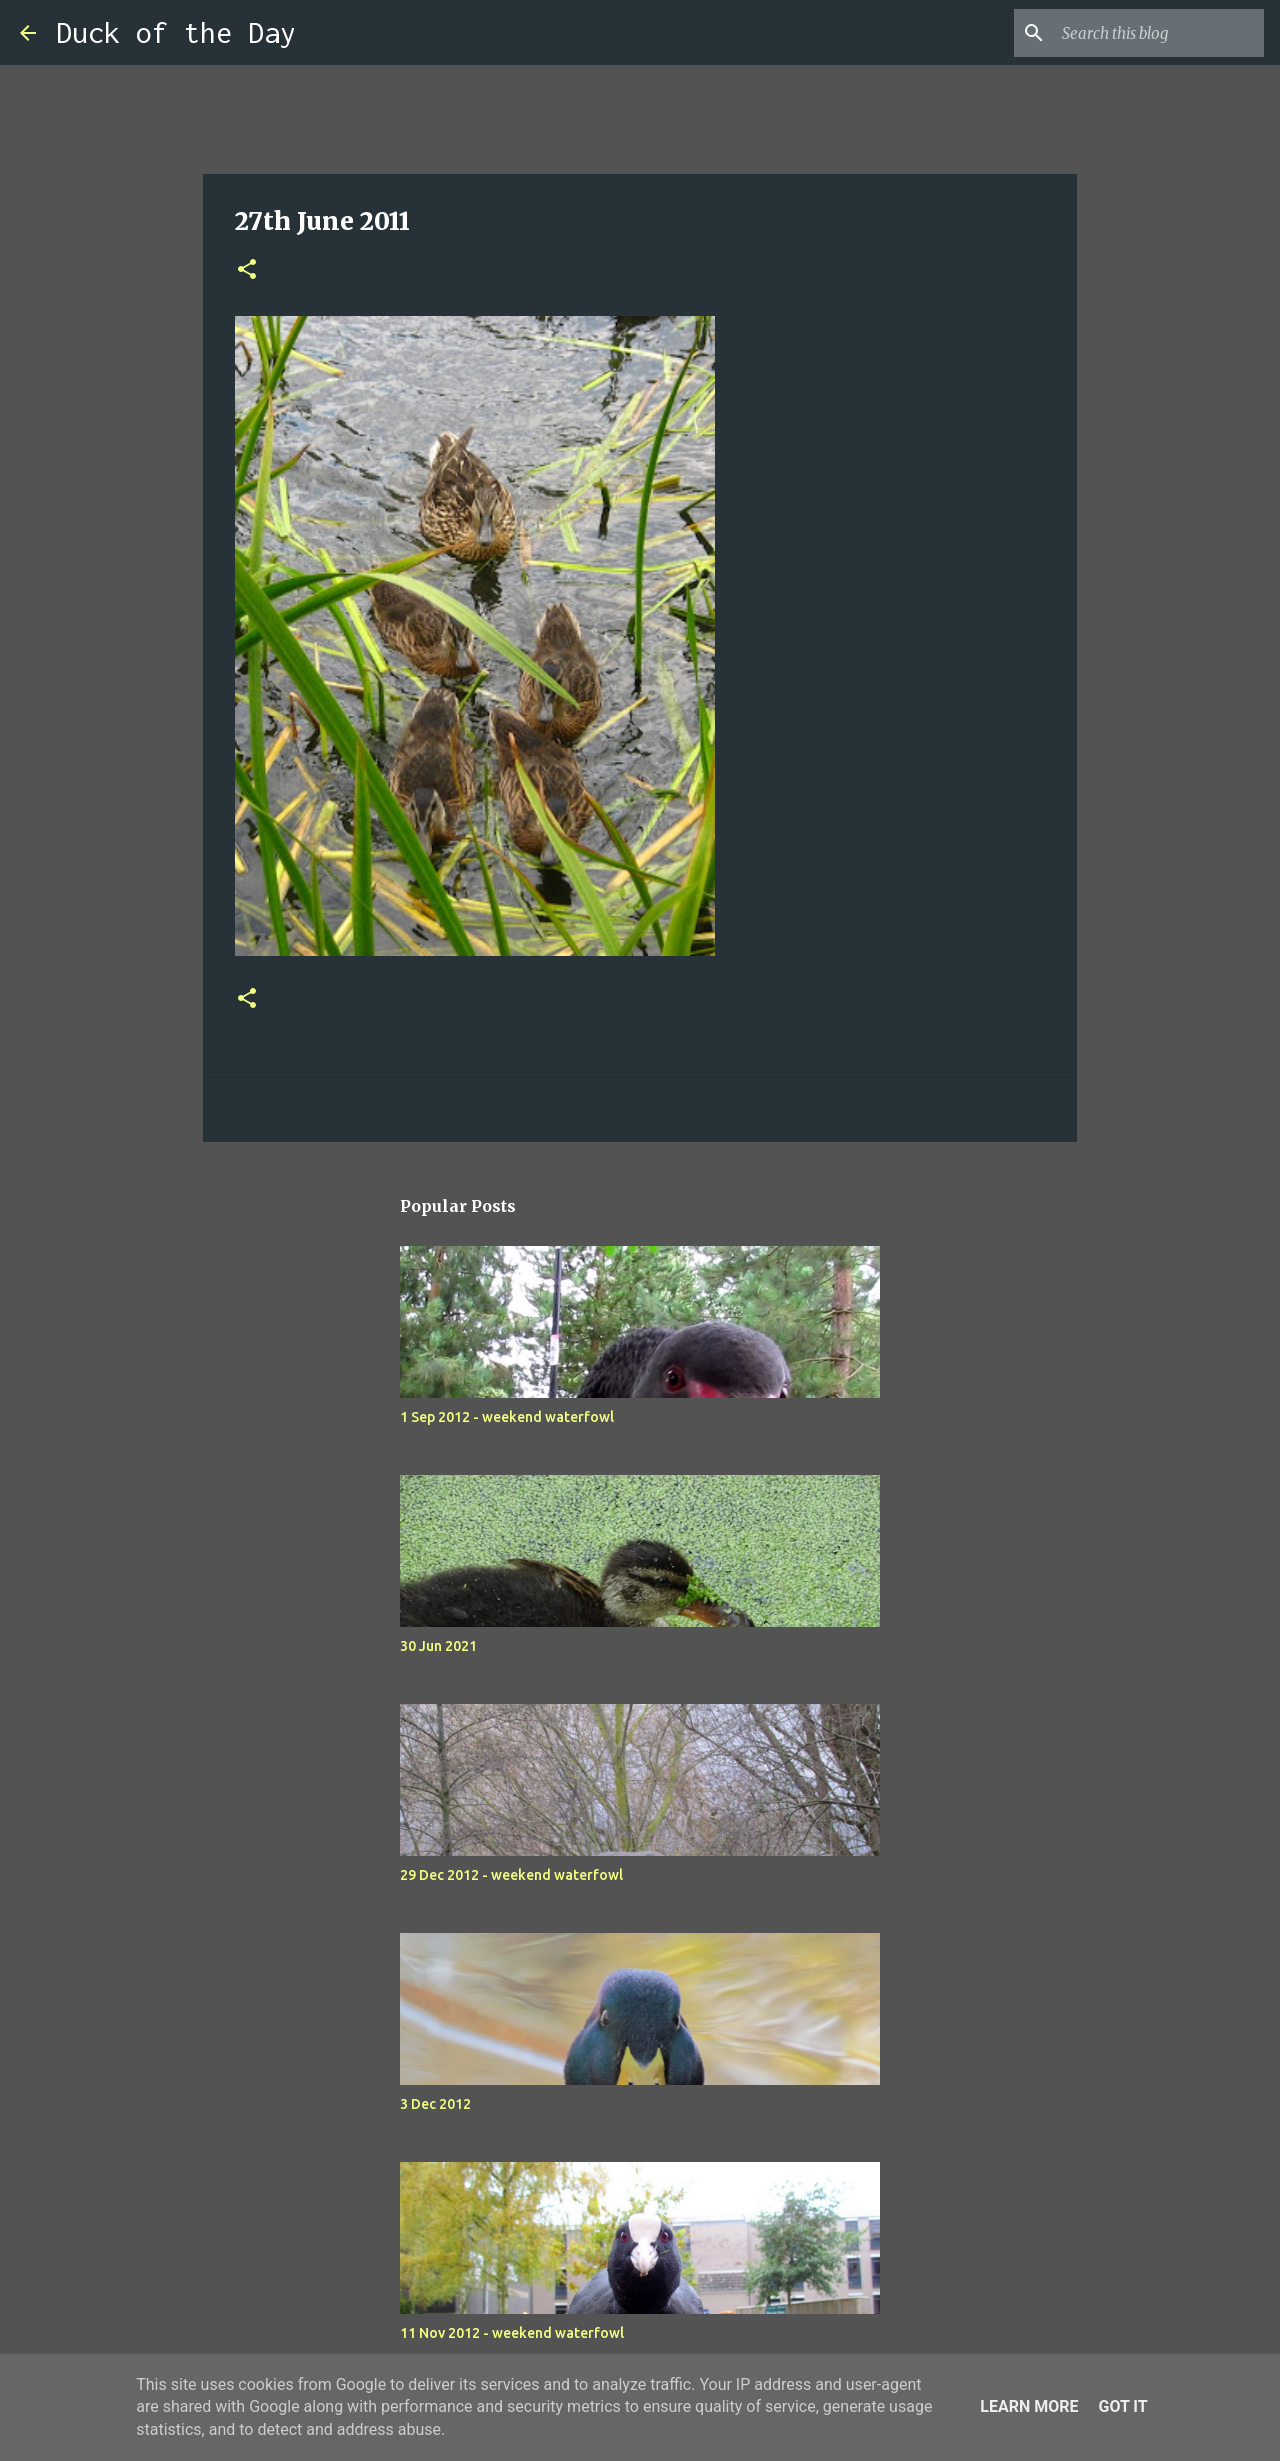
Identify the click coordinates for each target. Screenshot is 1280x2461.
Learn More (1029, 2406)
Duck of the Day (176, 32)
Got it (1122, 2406)
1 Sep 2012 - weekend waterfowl (507, 1417)
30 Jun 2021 (438, 1646)
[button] (247, 270)
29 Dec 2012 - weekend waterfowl (511, 1875)
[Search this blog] (1159, 33)
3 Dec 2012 (435, 2104)
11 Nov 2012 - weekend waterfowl (512, 2333)
